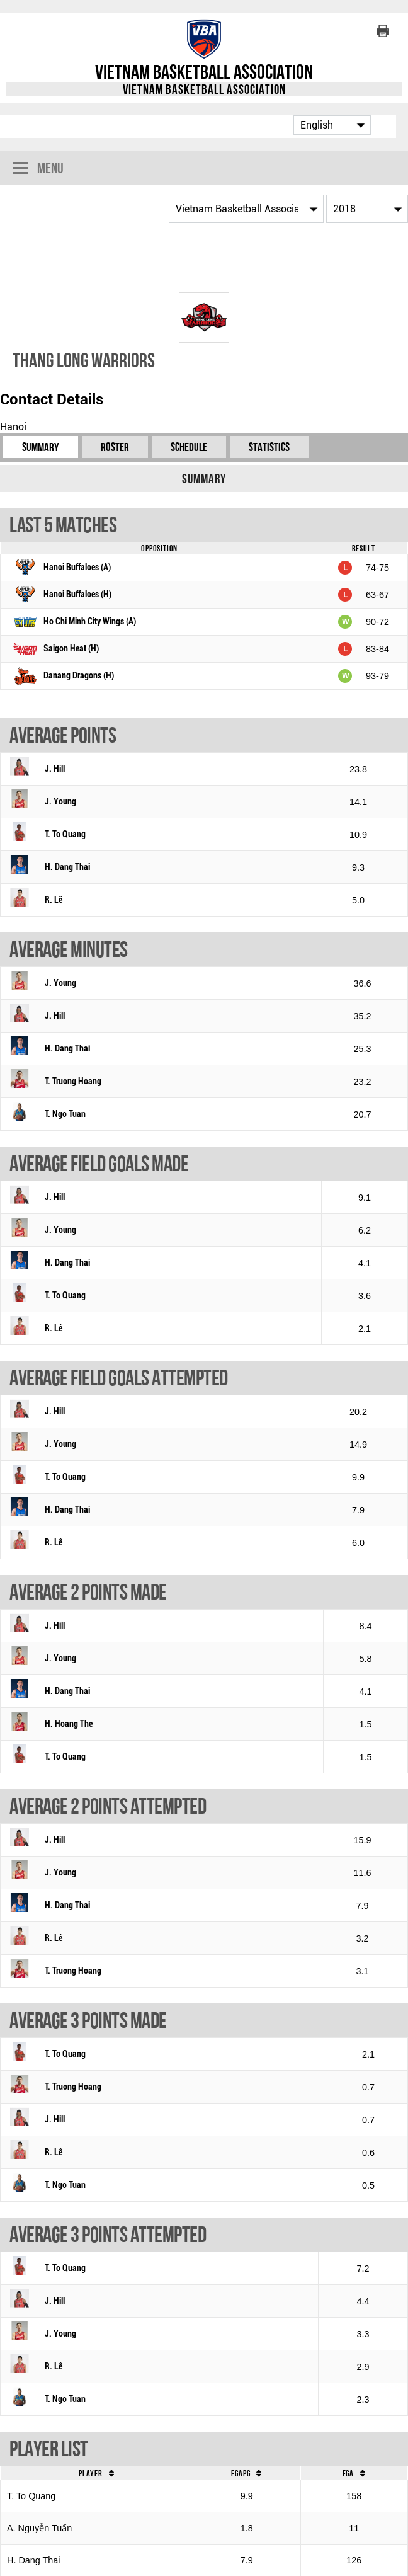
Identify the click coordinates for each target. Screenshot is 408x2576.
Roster (115, 447)
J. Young (60, 801)
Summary (40, 447)
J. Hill (55, 769)
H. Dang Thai (67, 867)
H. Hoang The (69, 1724)
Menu (38, 169)
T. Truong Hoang (73, 1081)
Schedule (189, 447)
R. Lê (53, 900)
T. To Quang (65, 834)
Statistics (269, 447)
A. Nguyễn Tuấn (39, 2528)
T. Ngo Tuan (65, 1114)
